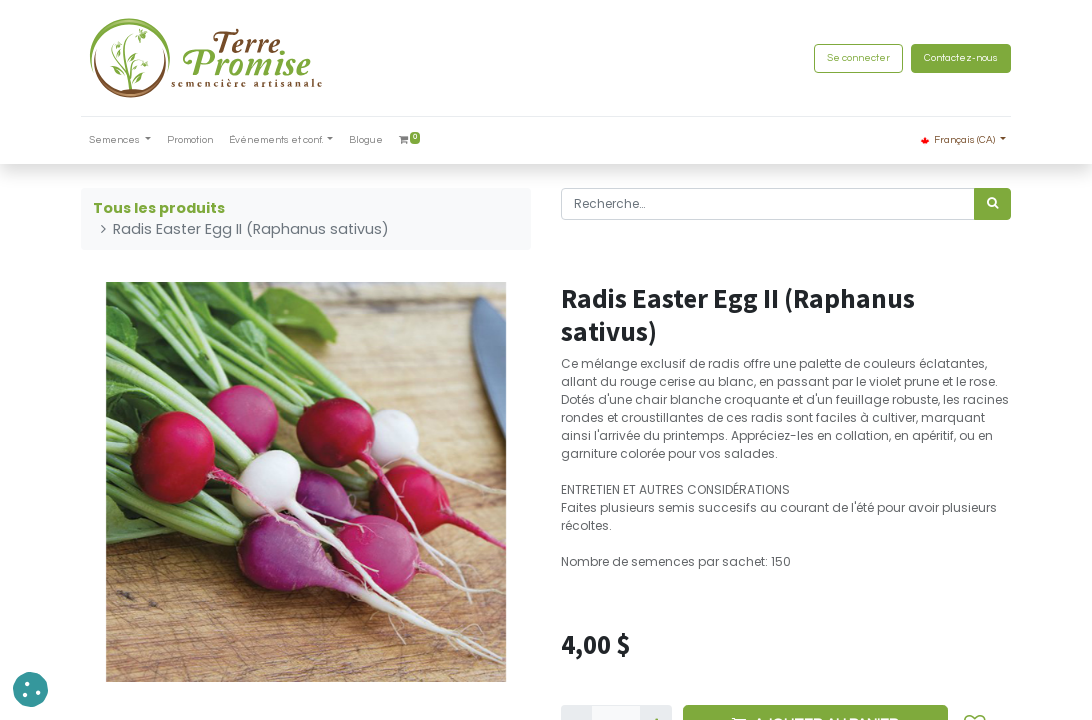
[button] (30, 689)
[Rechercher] (992, 204)
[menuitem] (190, 140)
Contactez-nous (961, 58)
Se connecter (858, 58)
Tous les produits (159, 208)
